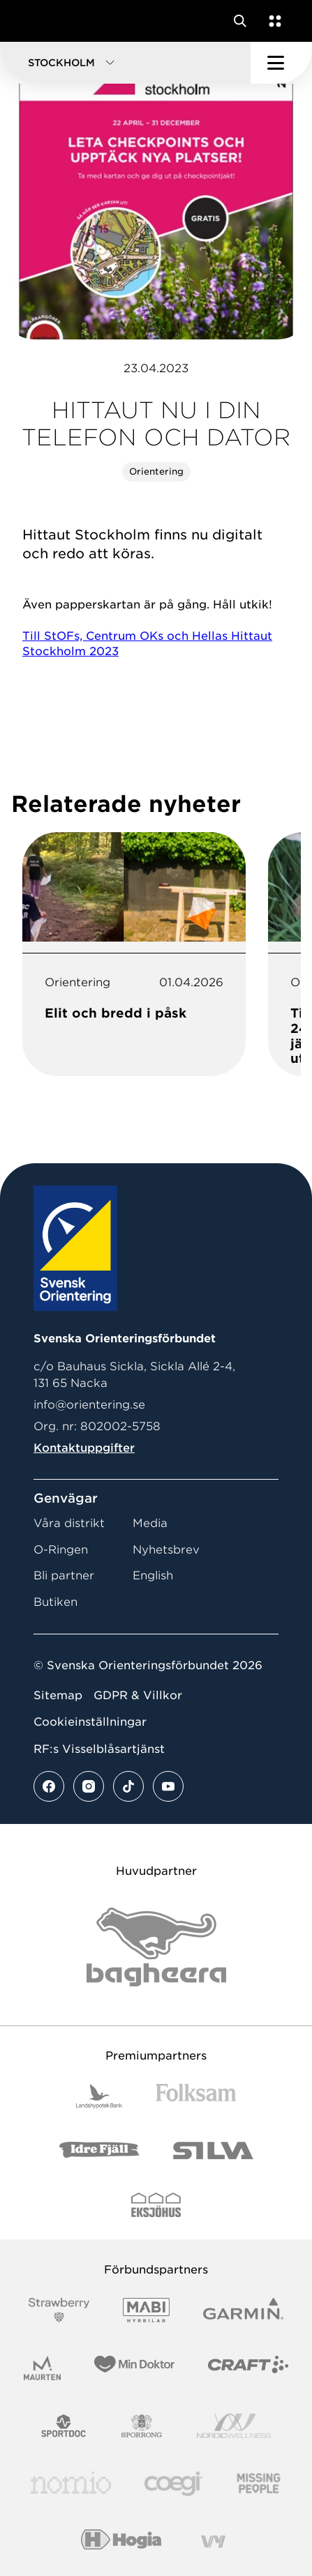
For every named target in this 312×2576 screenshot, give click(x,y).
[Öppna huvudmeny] (281, 62)
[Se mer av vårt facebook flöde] (49, 1786)
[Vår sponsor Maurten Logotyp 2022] (42, 2368)
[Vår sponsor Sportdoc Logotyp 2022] (64, 2426)
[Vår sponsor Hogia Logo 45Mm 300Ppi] (121, 2541)
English (153, 1575)
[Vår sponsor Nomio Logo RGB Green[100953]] (71, 2483)
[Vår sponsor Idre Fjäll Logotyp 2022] (99, 2150)
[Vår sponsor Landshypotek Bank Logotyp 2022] (99, 2096)
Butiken (55, 1602)
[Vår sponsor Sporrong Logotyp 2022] (141, 2426)
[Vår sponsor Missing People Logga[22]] (258, 2483)
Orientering (156, 471)
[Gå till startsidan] (37, 21)
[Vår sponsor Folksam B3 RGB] (196, 2096)
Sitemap (58, 1695)
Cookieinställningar (90, 1721)
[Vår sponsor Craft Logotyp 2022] (248, 2368)
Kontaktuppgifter (84, 1448)
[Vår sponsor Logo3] (173, 2483)
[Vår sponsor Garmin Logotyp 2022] (243, 2310)
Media (150, 1523)
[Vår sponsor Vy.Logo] (213, 2541)
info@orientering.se (89, 1404)
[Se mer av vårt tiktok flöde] (128, 1786)
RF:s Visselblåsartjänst (99, 1749)
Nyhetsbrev (166, 1549)
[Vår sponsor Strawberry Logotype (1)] (59, 2310)
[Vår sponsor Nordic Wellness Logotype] (234, 2426)
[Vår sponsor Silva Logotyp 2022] (213, 2150)
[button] (125, 63)
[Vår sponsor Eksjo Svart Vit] (156, 2205)
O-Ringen (61, 1549)
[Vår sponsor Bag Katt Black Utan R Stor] (156, 1947)
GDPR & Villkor (138, 1695)
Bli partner (64, 1575)
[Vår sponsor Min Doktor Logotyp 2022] (134, 2368)
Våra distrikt (69, 1523)
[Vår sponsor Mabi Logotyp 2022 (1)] (146, 2310)
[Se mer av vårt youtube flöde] (168, 1786)
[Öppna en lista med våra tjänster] (272, 20)
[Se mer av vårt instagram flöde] (88, 1786)
